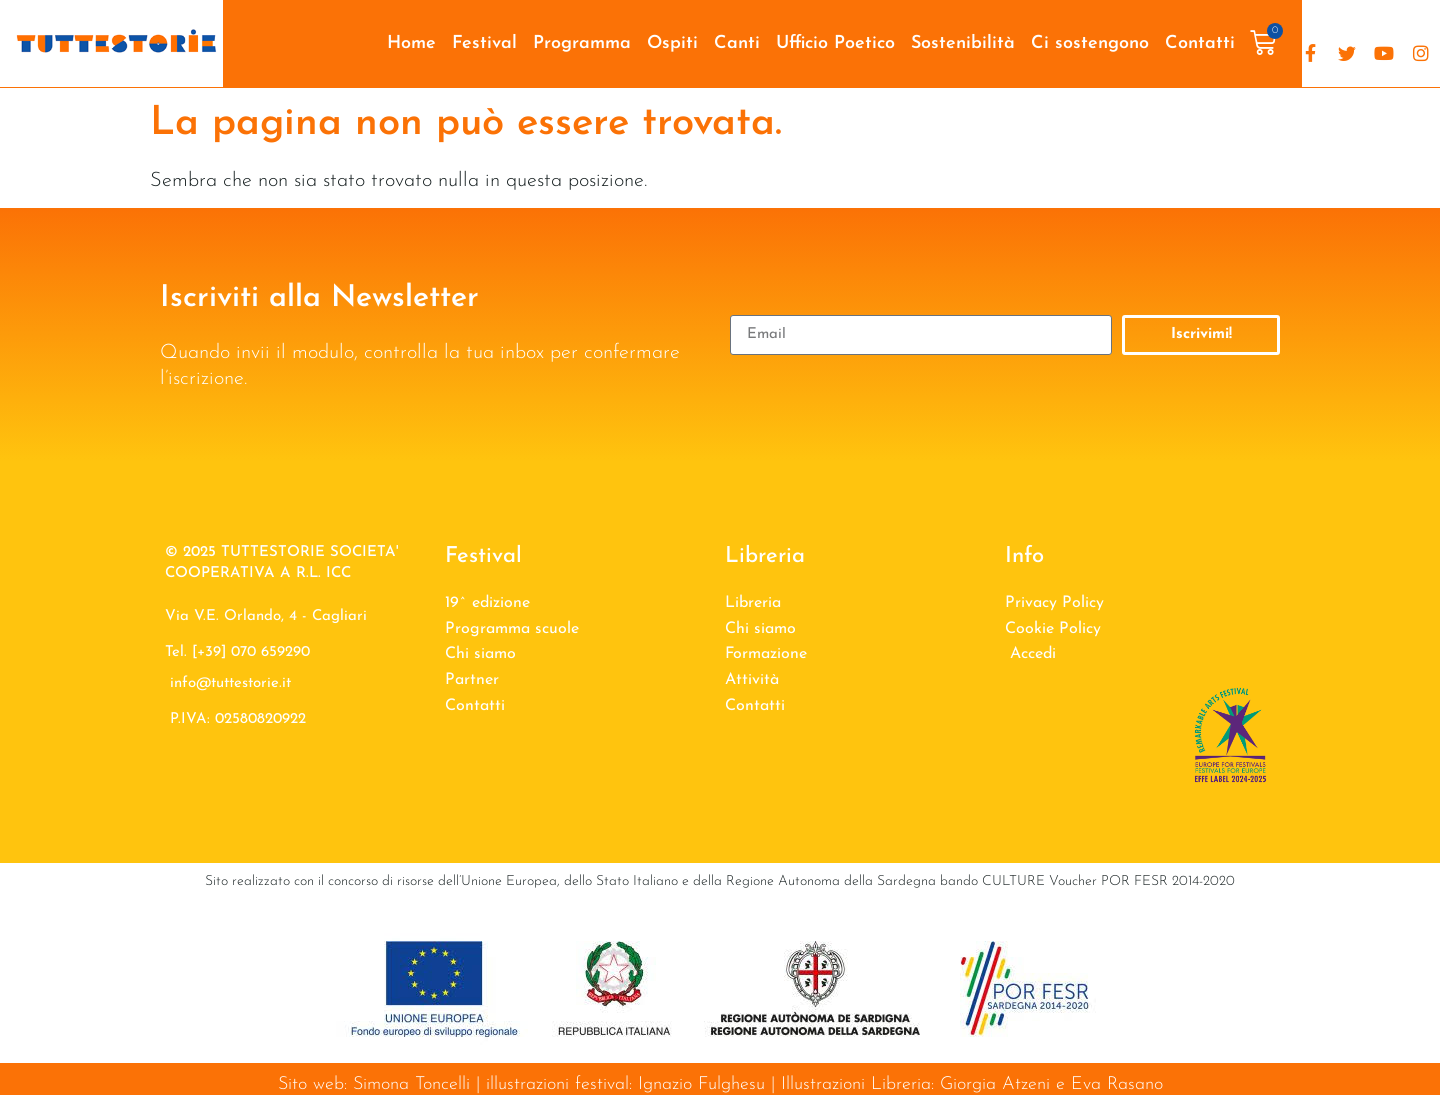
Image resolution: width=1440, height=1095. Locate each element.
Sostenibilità (963, 43)
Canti (737, 43)
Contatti (1200, 43)
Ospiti (672, 43)
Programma (582, 43)
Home (411, 43)
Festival (484, 43)
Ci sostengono (1090, 43)
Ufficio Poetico (835, 43)
